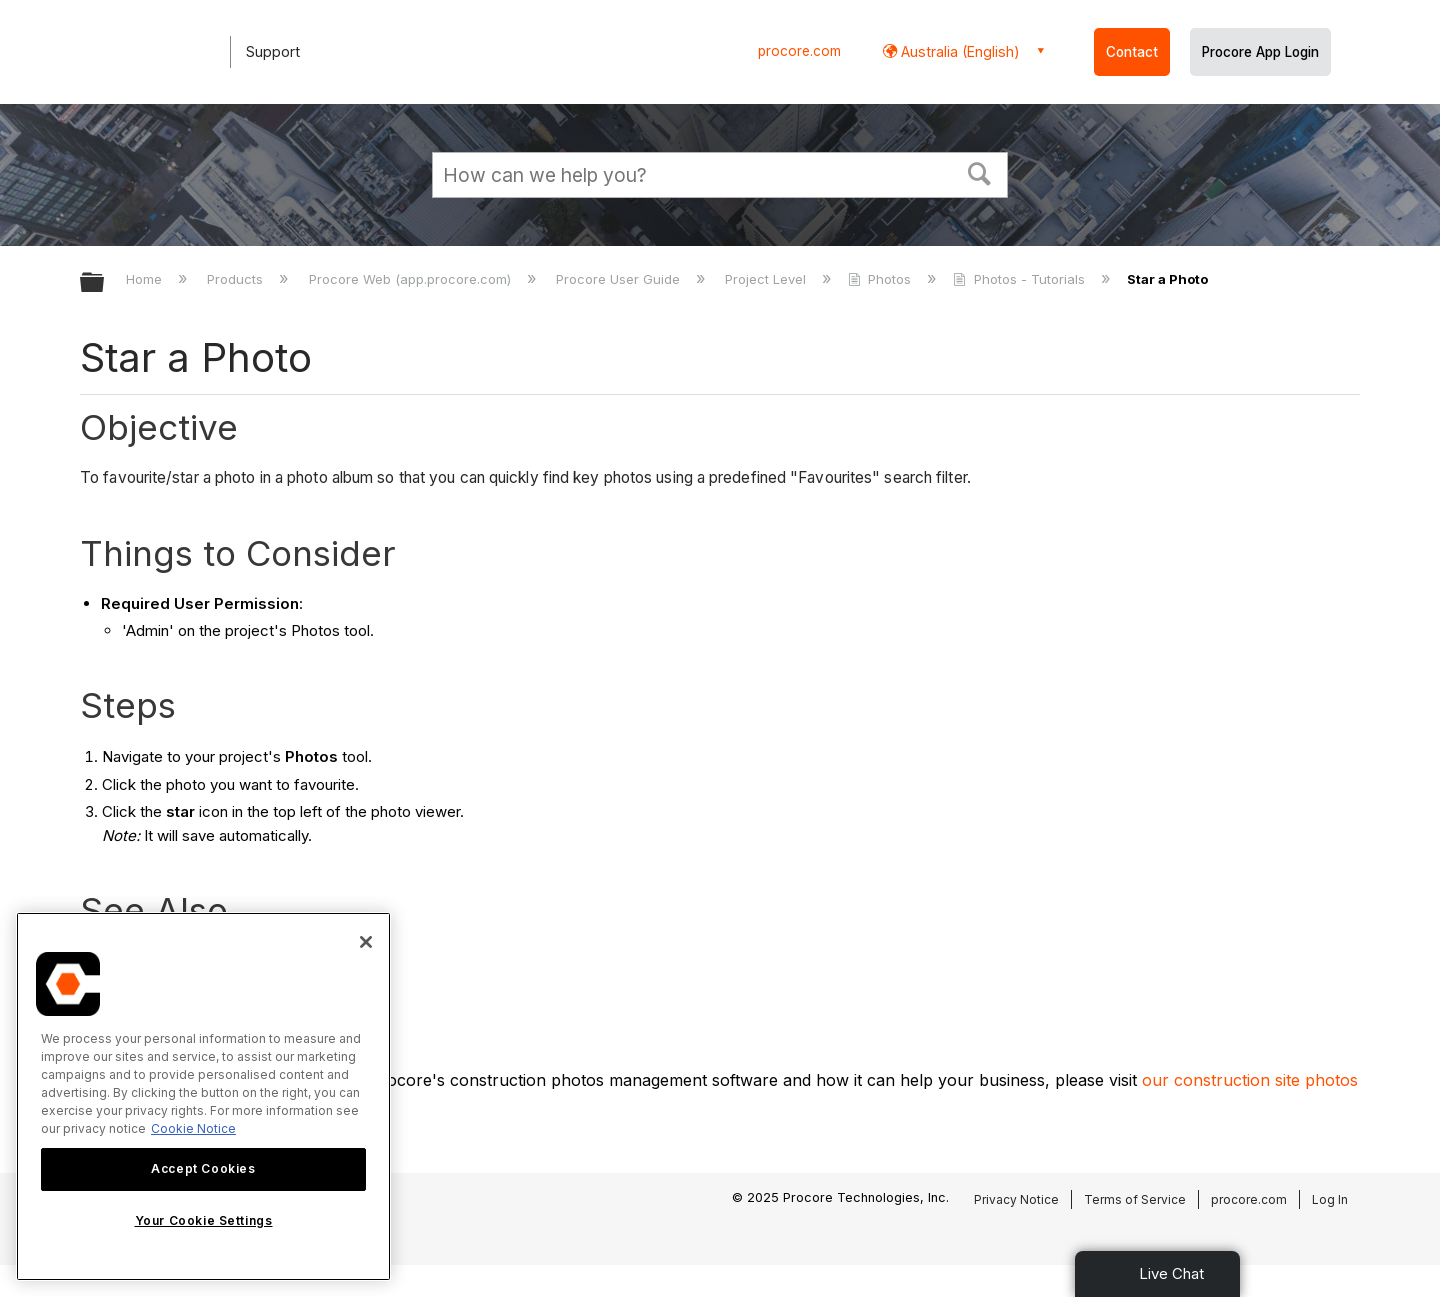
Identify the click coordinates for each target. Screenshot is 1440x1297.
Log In (1330, 1199)
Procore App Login (1260, 52)
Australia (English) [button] (958, 51)
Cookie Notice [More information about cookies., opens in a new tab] (193, 1128)
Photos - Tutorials (1020, 279)
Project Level (767, 279)
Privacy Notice (1016, 1199)
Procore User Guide (620, 279)
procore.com (799, 51)
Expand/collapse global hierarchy (105, 283)
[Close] (366, 942)
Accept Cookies (203, 1168)
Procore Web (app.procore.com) (412, 279)
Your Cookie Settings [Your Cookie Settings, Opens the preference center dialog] (204, 1220)
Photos (881, 279)
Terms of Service (1135, 1199)
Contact (1132, 52)
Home (146, 279)
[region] (203, 1096)
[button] (980, 172)
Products (237, 279)
